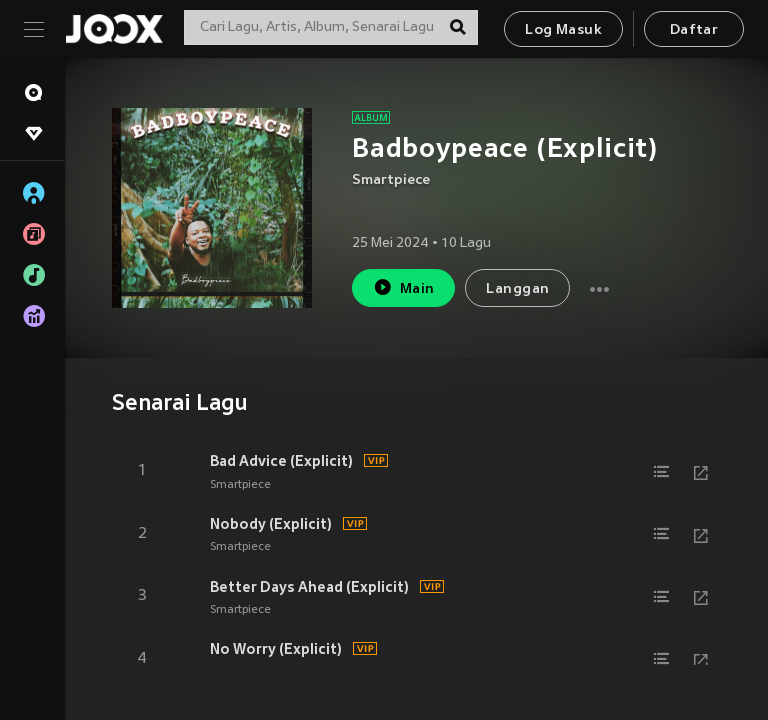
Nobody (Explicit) (271, 524)
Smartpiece (391, 180)
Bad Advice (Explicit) (281, 461)
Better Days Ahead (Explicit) (309, 587)
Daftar (694, 30)
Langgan (517, 289)
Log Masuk (563, 30)
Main (403, 287)
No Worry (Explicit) (276, 649)
